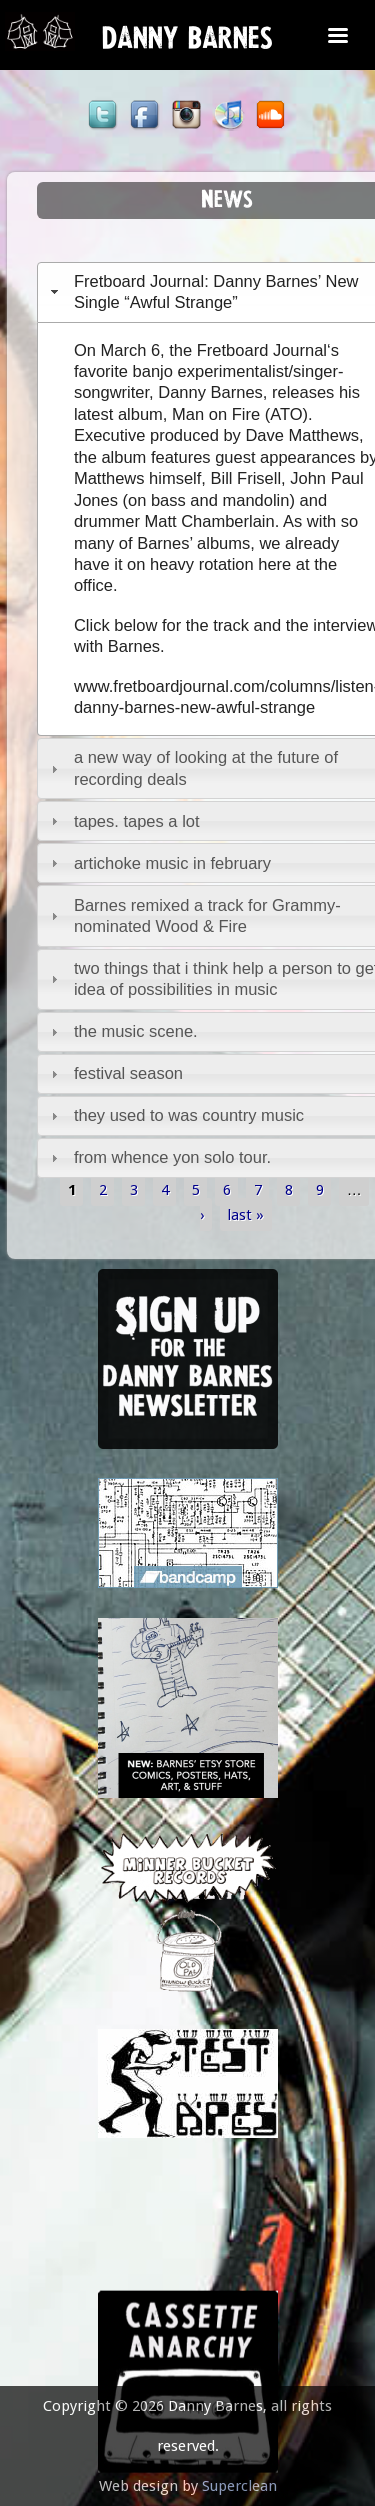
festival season (128, 1073)
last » (245, 1214)
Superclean (239, 2486)
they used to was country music (189, 1115)
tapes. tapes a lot (137, 821)
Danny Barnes (187, 43)
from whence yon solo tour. (172, 1157)
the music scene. (136, 1031)
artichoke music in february (172, 863)
